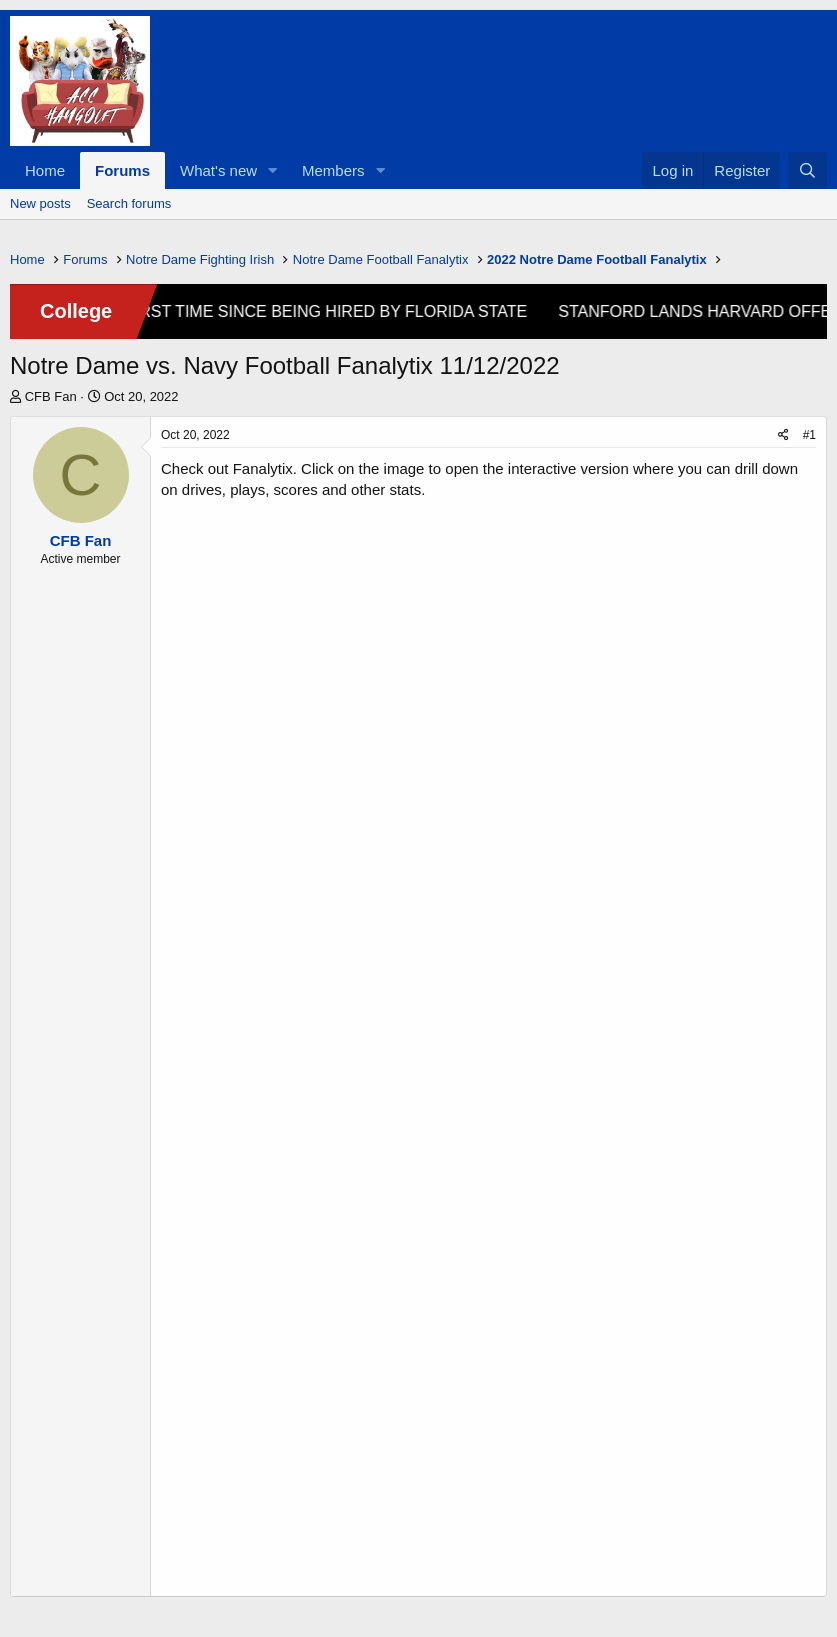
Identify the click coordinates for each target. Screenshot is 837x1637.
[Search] (807, 170)
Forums (122, 170)
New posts (40, 203)
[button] (273, 170)
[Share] (783, 435)
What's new (218, 170)
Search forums (129, 203)
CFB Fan (51, 396)
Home (45, 170)
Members (333, 170)
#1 (809, 435)
